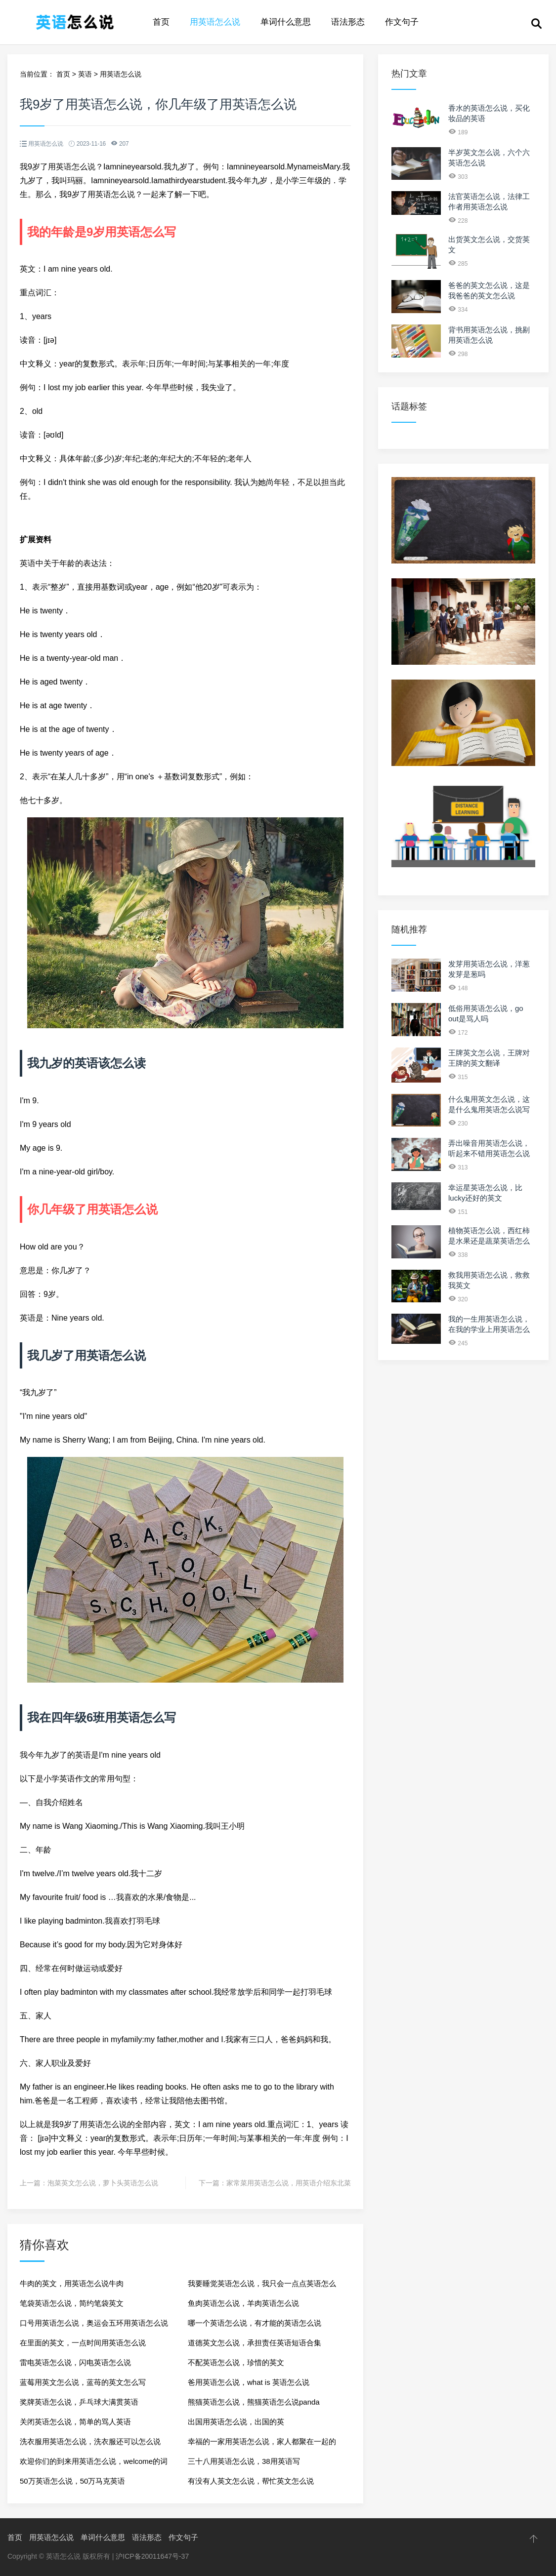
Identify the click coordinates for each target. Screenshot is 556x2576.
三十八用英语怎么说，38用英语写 (244, 2461)
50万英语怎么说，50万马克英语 (72, 2481)
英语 (85, 74)
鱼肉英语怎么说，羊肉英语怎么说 (243, 2303)
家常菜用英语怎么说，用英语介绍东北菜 (288, 2183)
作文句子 (402, 22)
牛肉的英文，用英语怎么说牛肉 (72, 2283)
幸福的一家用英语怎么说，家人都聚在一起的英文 (262, 2444)
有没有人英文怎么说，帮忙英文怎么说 (251, 2481)
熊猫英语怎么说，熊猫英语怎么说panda (254, 2402)
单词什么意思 (285, 22)
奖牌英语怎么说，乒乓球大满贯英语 (79, 2402)
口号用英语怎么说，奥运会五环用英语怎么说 (94, 2323)
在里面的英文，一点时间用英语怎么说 (83, 2342)
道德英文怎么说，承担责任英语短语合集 (254, 2342)
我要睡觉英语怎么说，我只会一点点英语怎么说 (262, 2286)
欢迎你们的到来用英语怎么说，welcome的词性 (94, 2464)
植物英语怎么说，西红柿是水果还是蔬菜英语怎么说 (489, 1240)
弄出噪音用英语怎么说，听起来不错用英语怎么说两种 (489, 1153)
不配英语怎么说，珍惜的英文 (236, 2362)
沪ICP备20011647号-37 (152, 2556)
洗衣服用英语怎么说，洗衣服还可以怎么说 (90, 2441)
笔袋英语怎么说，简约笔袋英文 (72, 2303)
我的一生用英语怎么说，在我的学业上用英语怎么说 (489, 1329)
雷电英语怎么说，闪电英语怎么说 (75, 2362)
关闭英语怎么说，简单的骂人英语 (75, 2421)
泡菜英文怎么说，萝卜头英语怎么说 (102, 2183)
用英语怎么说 (215, 22)
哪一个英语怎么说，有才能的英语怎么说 (254, 2323)
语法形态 (348, 22)
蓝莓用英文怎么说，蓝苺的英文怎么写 (83, 2382)
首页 (161, 22)
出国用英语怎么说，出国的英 (236, 2421)
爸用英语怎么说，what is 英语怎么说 (248, 2382)
